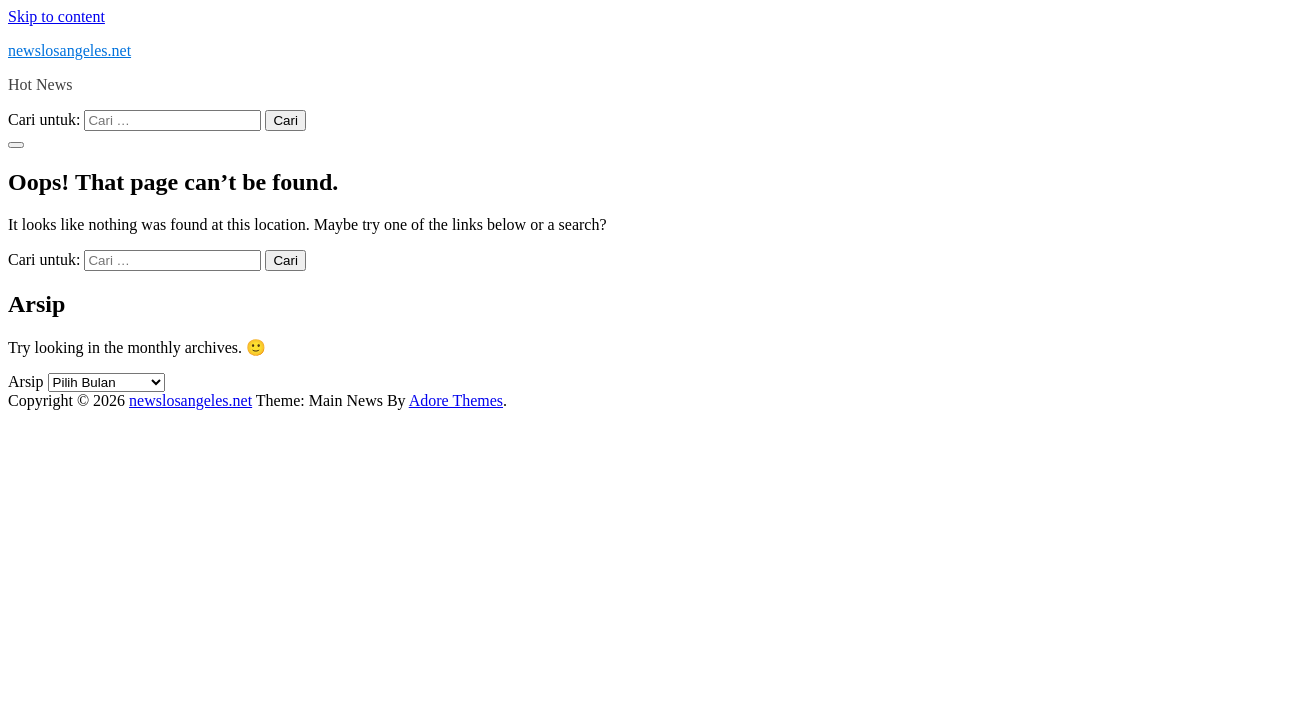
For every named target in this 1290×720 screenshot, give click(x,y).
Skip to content (56, 16)
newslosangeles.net (69, 50)
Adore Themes (456, 400)
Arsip (26, 381)
